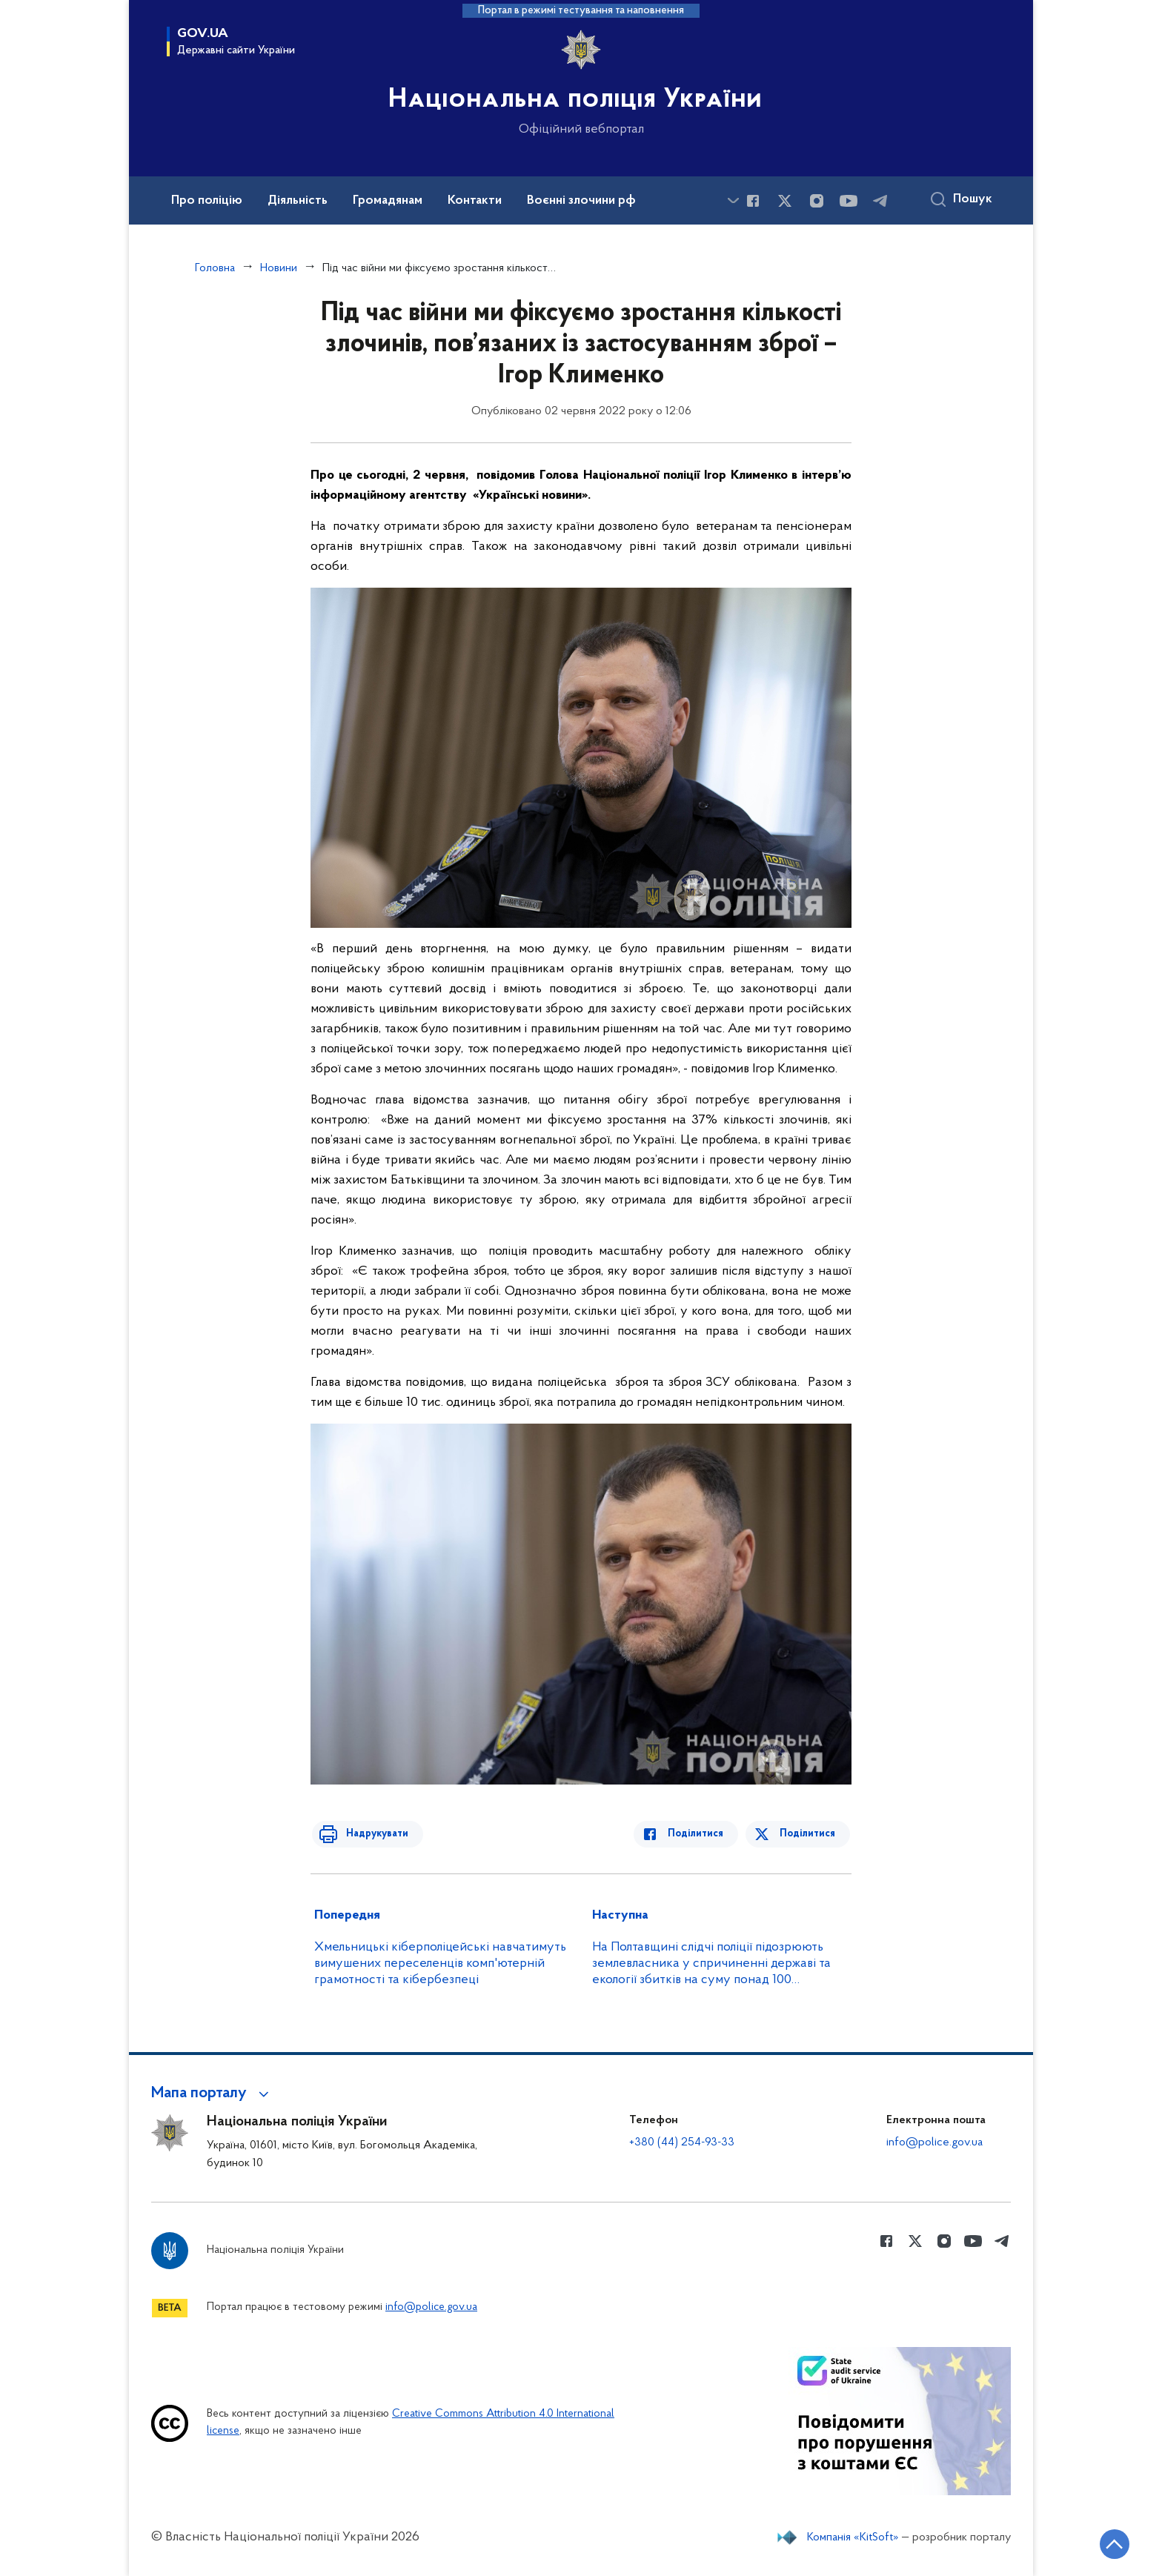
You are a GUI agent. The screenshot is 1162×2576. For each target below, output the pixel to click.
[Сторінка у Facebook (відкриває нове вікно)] (753, 201)
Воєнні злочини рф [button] (581, 201)
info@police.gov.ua (934, 2142)
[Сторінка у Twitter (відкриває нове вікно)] (785, 201)
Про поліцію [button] (206, 201)
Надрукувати (371, 1833)
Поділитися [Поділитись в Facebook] (701, 1833)
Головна (215, 268)
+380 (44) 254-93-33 (681, 2142)
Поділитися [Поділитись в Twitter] (809, 1833)
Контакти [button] (475, 201)
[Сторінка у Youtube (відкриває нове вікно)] (848, 201)
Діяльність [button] (298, 201)
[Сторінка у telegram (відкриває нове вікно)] (880, 201)
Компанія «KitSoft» (853, 2537)
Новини (278, 268)
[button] (212, 2093)
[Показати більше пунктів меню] (733, 200)
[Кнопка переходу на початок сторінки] (1106, 2542)
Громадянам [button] (387, 201)
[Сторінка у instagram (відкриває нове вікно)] (817, 201)
